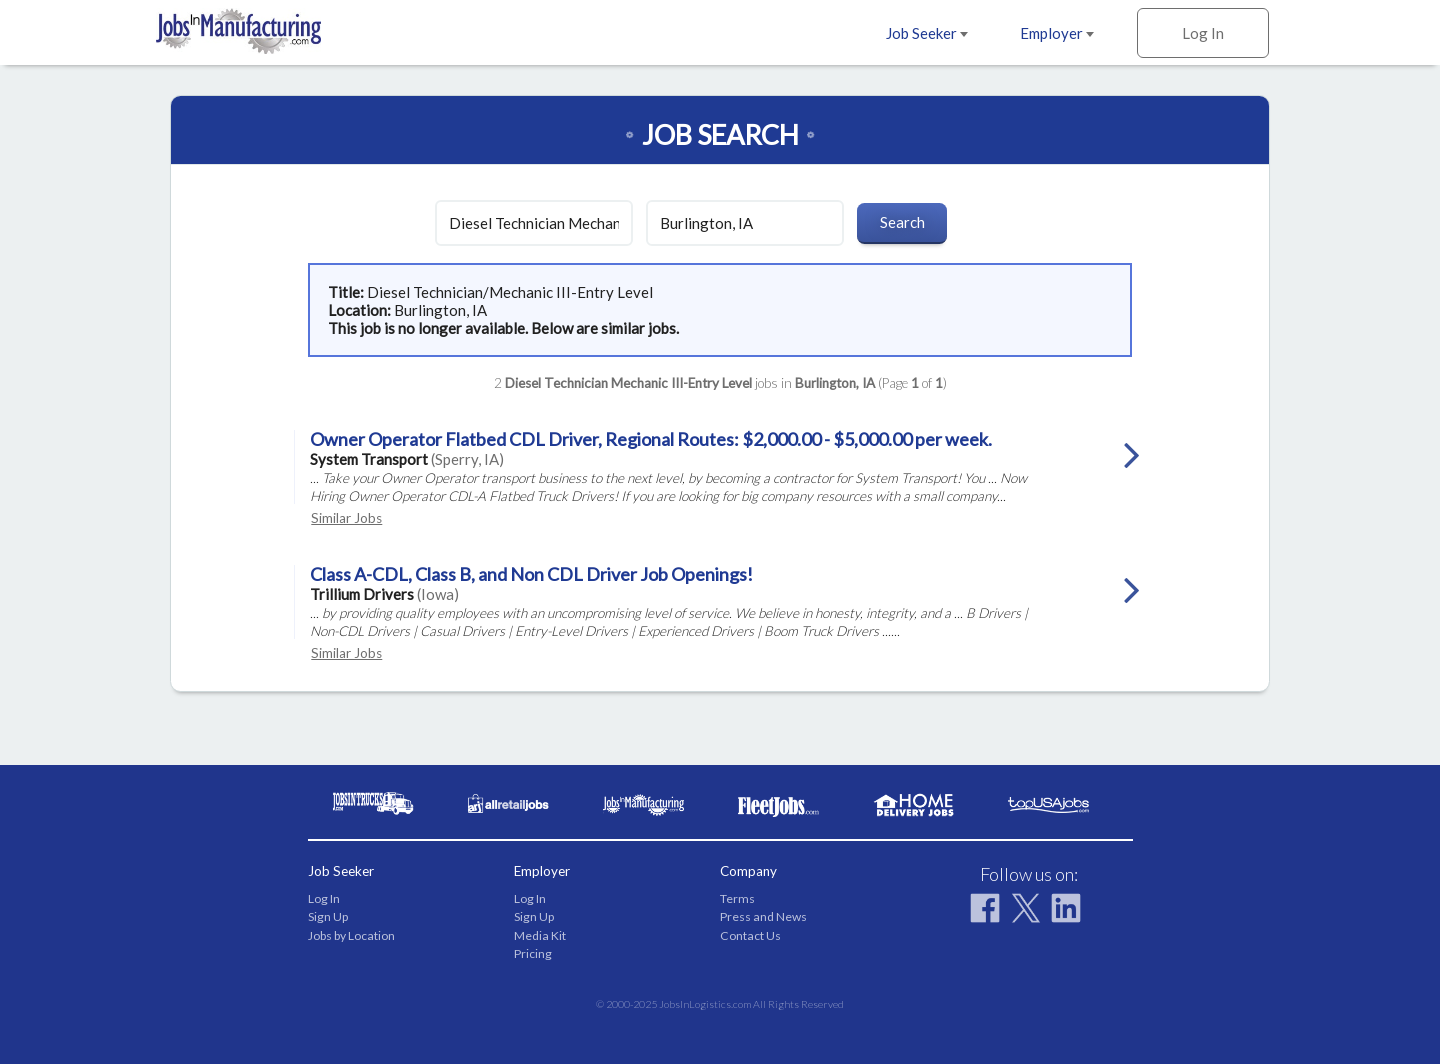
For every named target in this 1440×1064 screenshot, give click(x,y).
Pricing (533, 953)
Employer (1057, 33)
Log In (1203, 33)
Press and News (763, 916)
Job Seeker (927, 33)
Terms (737, 898)
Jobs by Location (351, 935)
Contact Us (750, 935)
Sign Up (328, 916)
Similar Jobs (346, 518)
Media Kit (540, 935)
